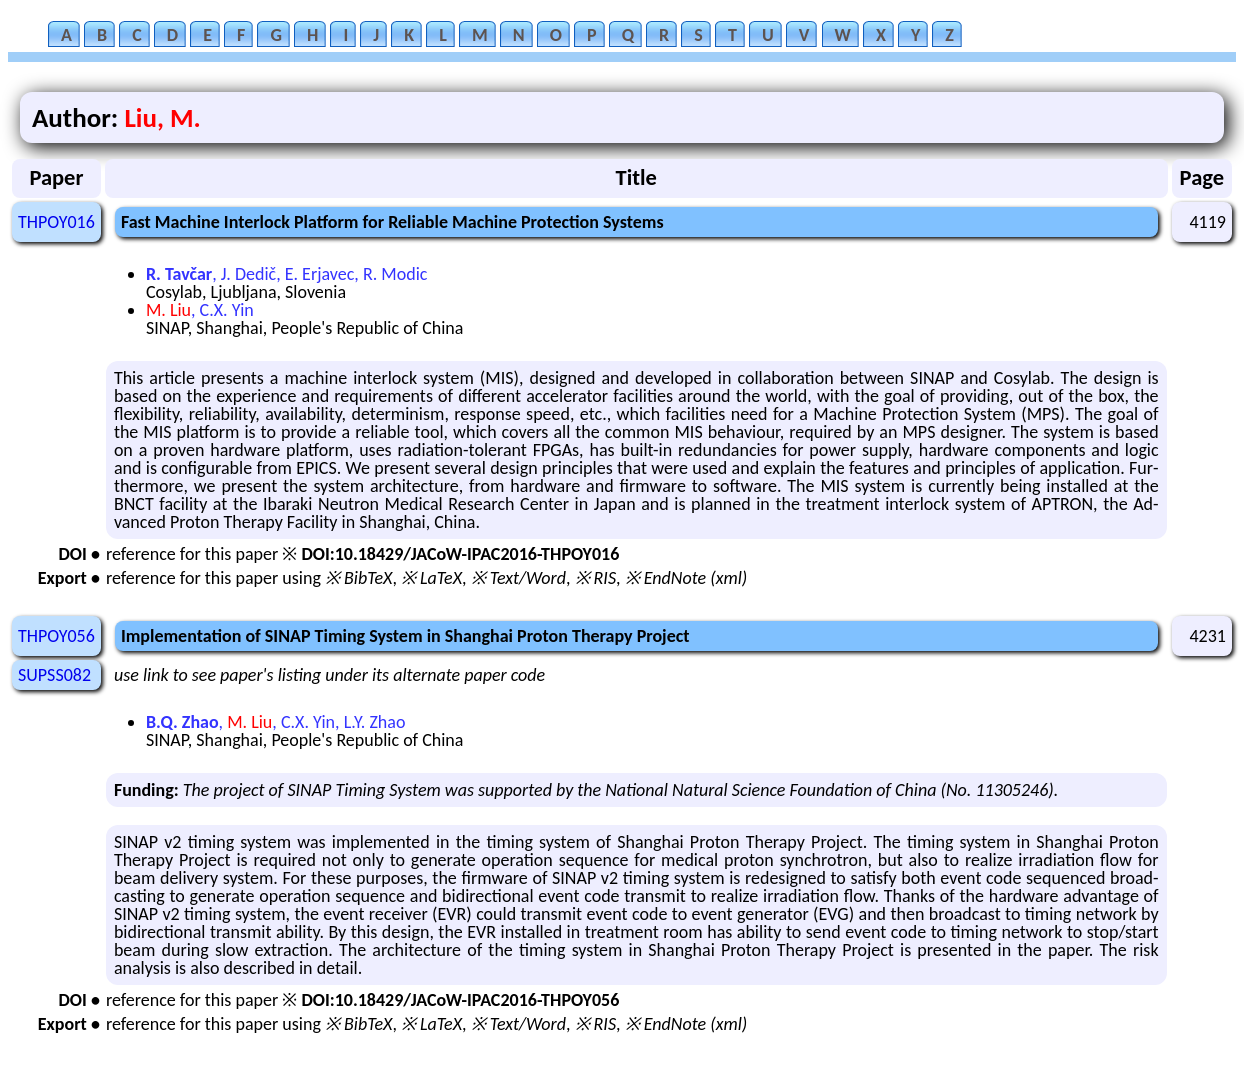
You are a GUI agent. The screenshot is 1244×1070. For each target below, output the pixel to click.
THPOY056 (56, 636)
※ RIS (596, 578)
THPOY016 (56, 222)
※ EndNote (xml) (686, 578)
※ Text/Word (518, 578)
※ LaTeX (431, 578)
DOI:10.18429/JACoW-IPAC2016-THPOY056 (460, 1000)
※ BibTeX (358, 578)
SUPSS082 (54, 675)
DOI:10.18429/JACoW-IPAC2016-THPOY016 (460, 554)
